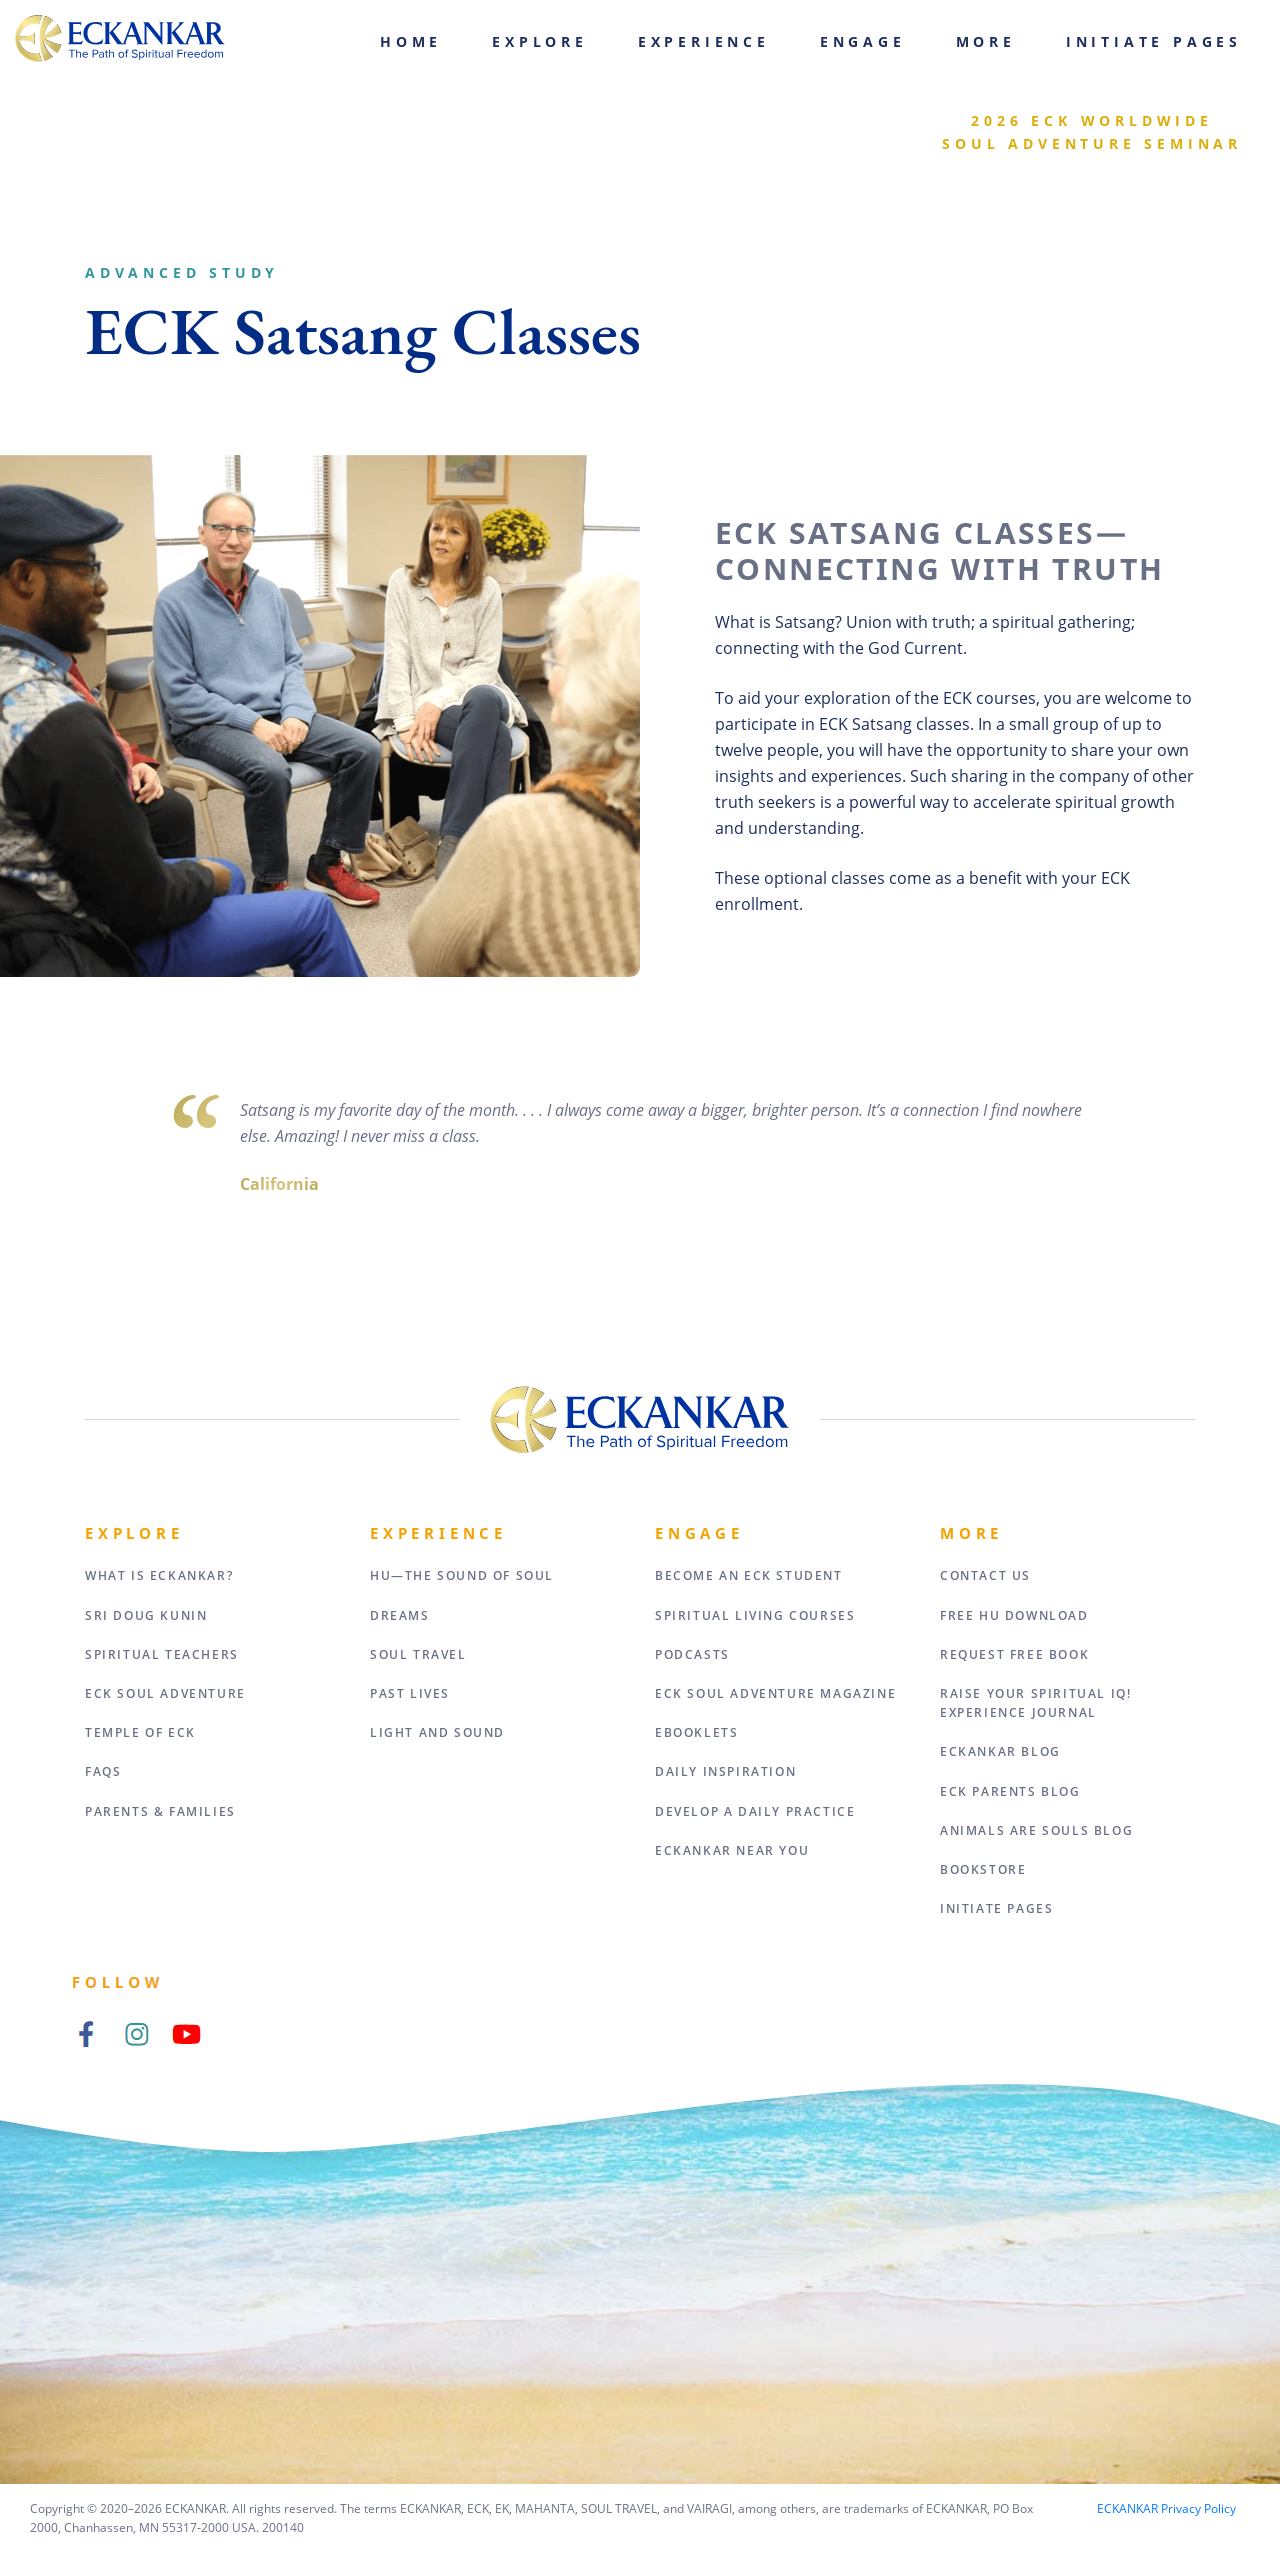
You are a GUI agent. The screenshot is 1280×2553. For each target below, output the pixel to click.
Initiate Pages (1154, 41)
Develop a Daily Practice (755, 1811)
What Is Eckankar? (159, 1575)
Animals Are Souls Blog (1036, 1830)
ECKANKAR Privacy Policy (1166, 2508)
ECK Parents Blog (1010, 1791)
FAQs (103, 1771)
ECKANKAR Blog (1000, 1751)
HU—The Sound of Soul (462, 1575)
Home (411, 41)
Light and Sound (437, 1732)
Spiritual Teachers (162, 1654)
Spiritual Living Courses (755, 1615)
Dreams (400, 1615)
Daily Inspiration (725, 1771)
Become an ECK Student (749, 1575)
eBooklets (696, 1732)
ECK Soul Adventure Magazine (775, 1693)
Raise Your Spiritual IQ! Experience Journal (1035, 1703)
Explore (540, 41)
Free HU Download (1014, 1615)
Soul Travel (418, 1654)
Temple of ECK (140, 1732)
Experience (704, 41)
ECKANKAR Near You (732, 1850)
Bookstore (983, 1869)
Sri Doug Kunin (146, 1615)
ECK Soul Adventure (165, 1693)
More (986, 41)
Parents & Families (160, 1811)
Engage (863, 41)
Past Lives (410, 1693)
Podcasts (692, 1654)
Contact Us (985, 1575)
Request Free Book (1014, 1654)
